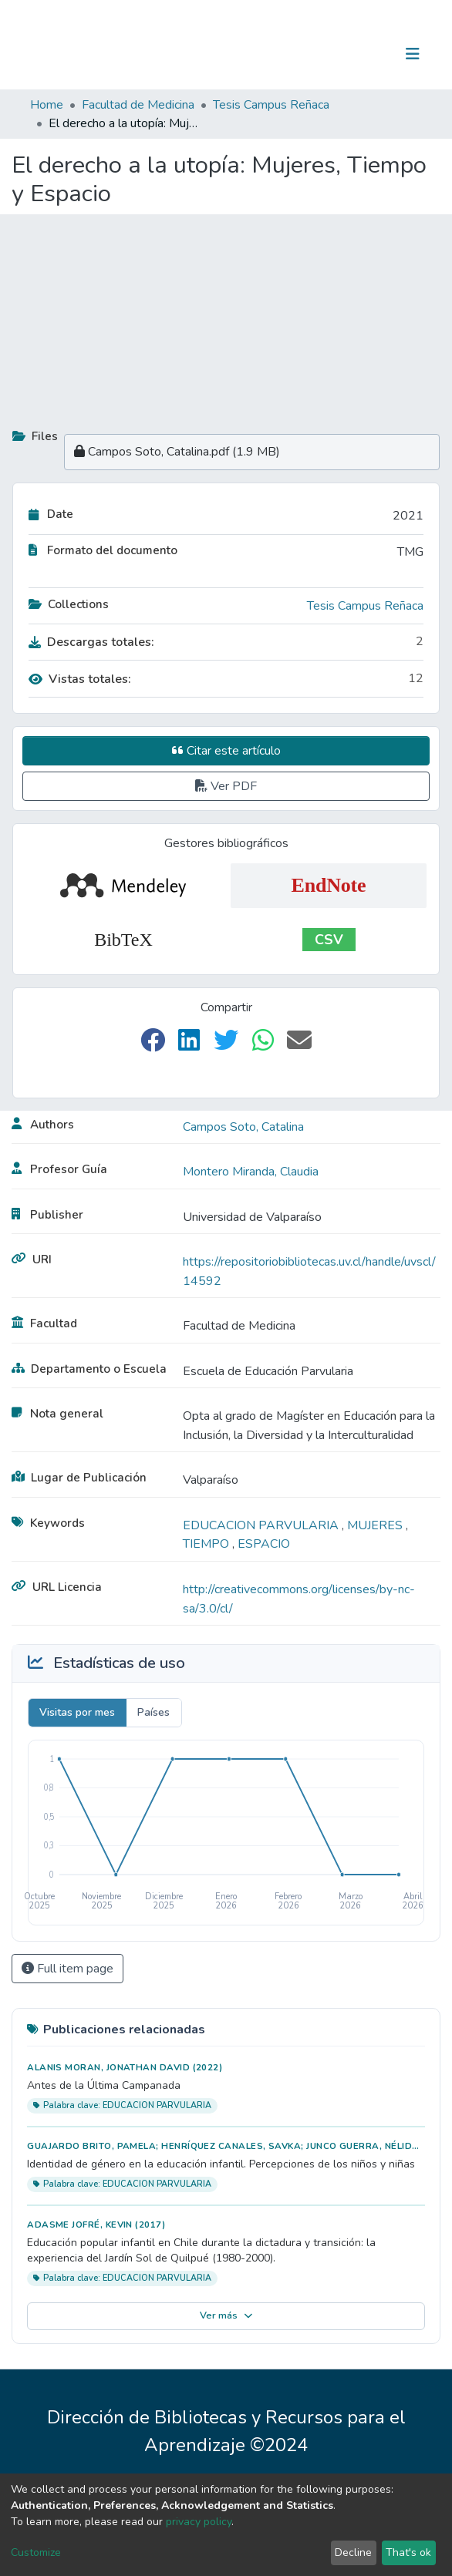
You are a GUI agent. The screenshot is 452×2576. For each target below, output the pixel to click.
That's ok (408, 2552)
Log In (364, 53)
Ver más (226, 2315)
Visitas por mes (77, 1712)
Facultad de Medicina (138, 104)
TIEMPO (207, 1543)
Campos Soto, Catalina (243, 1126)
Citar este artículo (226, 750)
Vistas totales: (80, 679)
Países (153, 1712)
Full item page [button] (67, 1968)
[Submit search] (332, 54)
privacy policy (198, 2521)
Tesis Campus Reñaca (271, 104)
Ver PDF (226, 786)
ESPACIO (264, 1543)
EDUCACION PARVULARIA (262, 1525)
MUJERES (376, 1525)
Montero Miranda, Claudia (251, 1171)
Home (46, 104)
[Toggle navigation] (412, 54)
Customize (36, 2552)
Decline (353, 2552)
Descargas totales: (91, 642)
